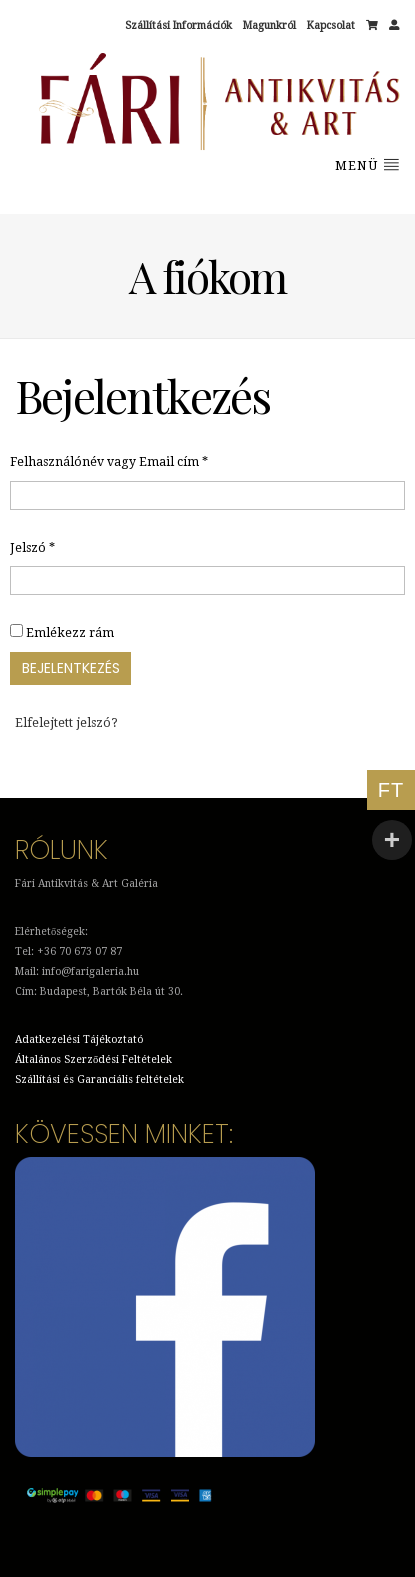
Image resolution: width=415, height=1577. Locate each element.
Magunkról (269, 25)
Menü (367, 165)
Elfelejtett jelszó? (66, 723)
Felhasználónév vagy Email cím (109, 460)
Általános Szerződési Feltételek (93, 1059)
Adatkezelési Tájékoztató (79, 1039)
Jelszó (32, 546)
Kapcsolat (331, 25)
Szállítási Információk (178, 25)
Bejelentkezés (71, 668)
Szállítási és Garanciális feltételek (99, 1079)
